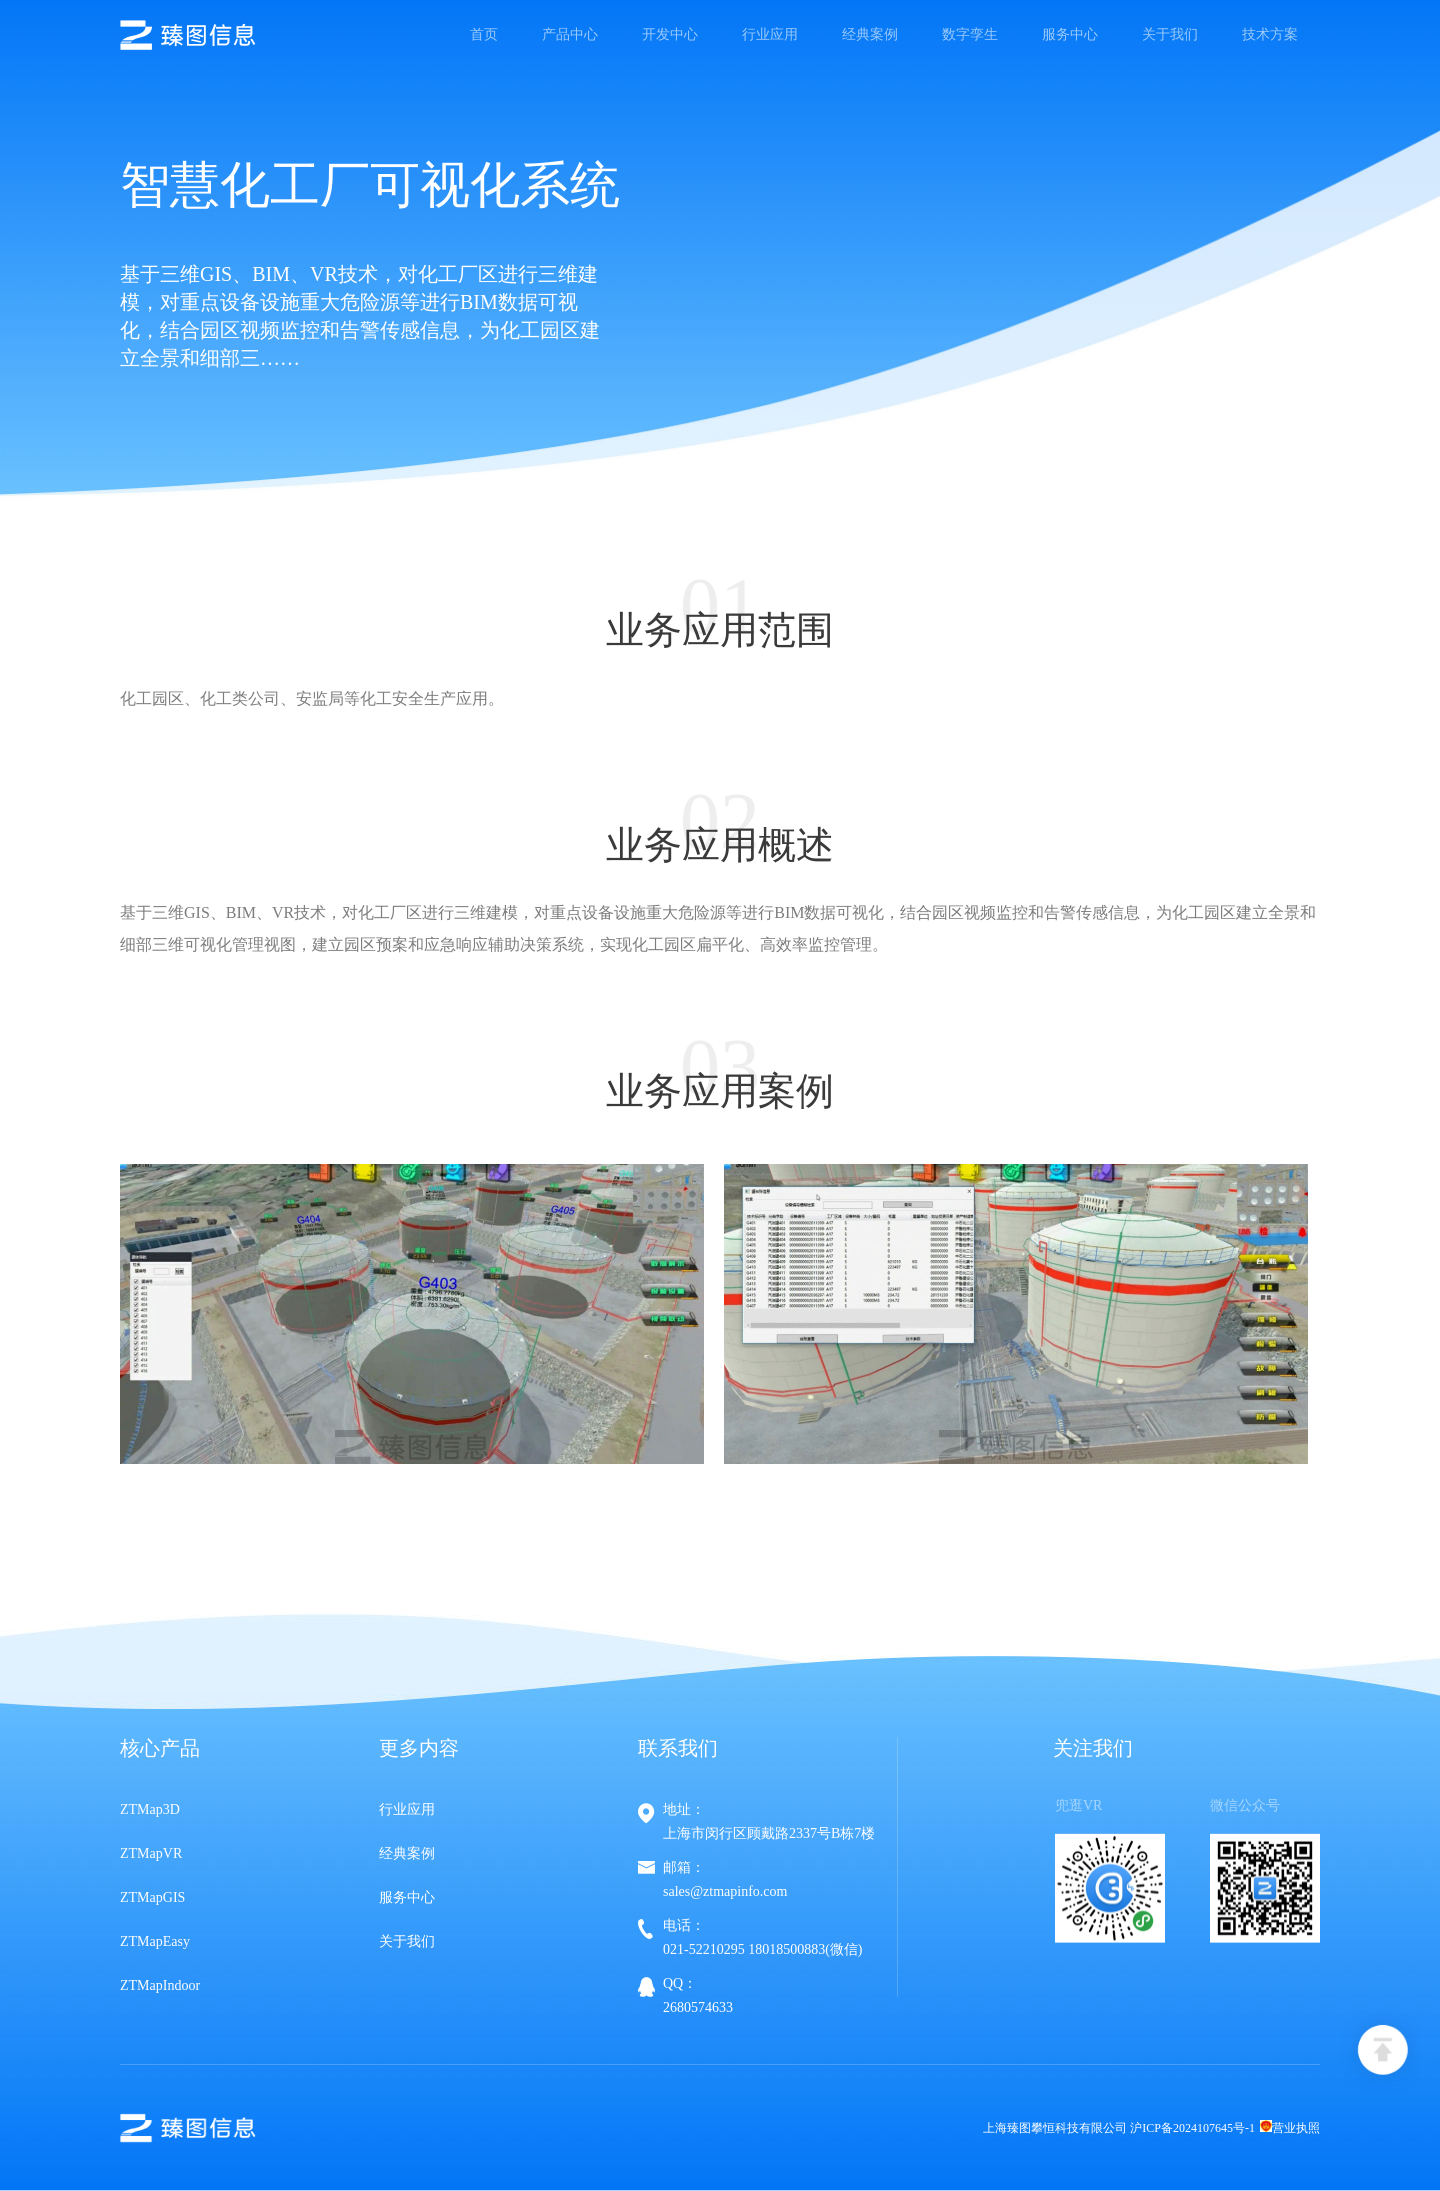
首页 (484, 34)
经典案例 (870, 34)
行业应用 (770, 34)
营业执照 (1290, 2128)
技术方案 (1270, 34)
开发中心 (670, 34)
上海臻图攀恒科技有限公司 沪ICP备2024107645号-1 (1119, 2128)
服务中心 (1070, 34)
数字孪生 (970, 34)
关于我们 (1170, 34)
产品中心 (570, 34)
